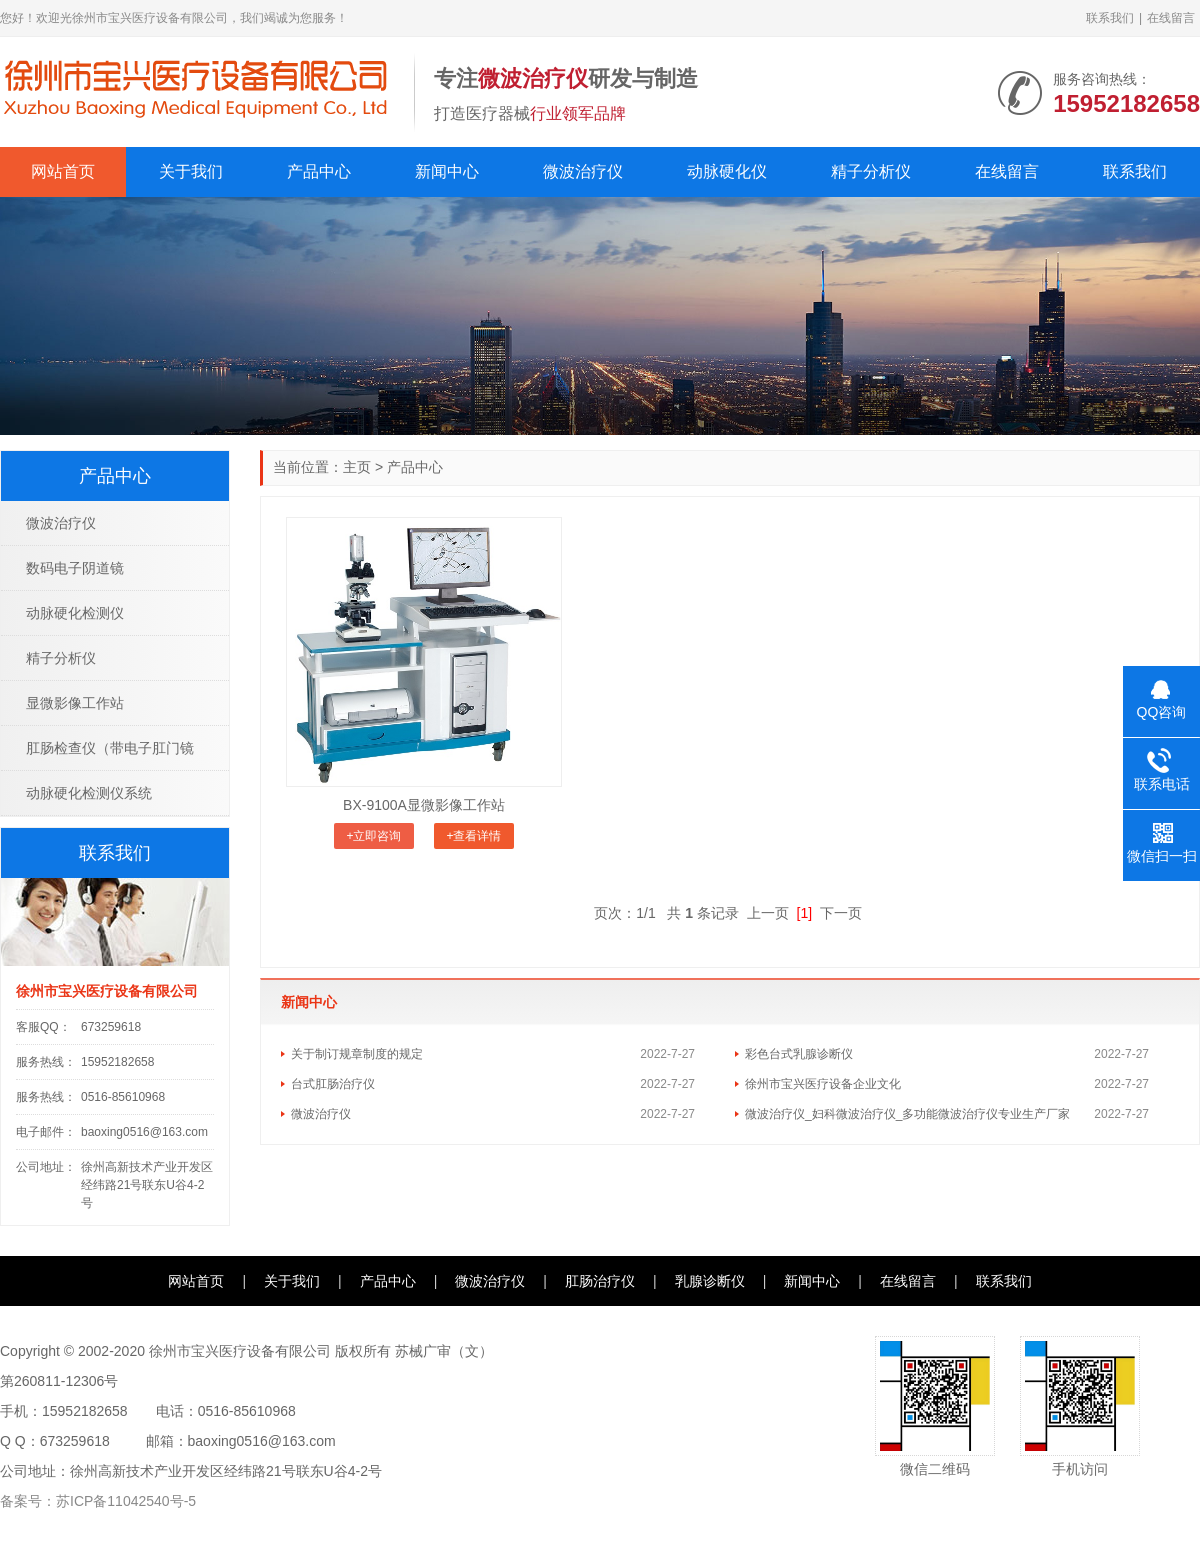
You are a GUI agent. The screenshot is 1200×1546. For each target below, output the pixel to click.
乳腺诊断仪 (710, 1281)
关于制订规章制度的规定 (357, 1054)
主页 (357, 467)
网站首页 (63, 171)
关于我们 (191, 171)
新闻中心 (447, 171)
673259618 (111, 1027)
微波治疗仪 (583, 171)
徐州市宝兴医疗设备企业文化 (823, 1084)
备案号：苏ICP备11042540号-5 (98, 1501)
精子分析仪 (871, 171)
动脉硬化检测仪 (75, 613)
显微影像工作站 (75, 703)
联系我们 (1110, 18)
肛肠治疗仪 (600, 1281)
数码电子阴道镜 (75, 568)
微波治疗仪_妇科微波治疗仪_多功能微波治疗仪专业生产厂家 (907, 1114)
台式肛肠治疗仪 (333, 1084)
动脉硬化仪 (727, 171)
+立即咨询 (373, 836)
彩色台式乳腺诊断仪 (799, 1054)
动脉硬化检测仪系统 (89, 793)
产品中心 (319, 171)
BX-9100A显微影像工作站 (424, 805)
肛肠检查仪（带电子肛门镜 (110, 748)
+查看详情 (473, 836)
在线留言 (1171, 18)
